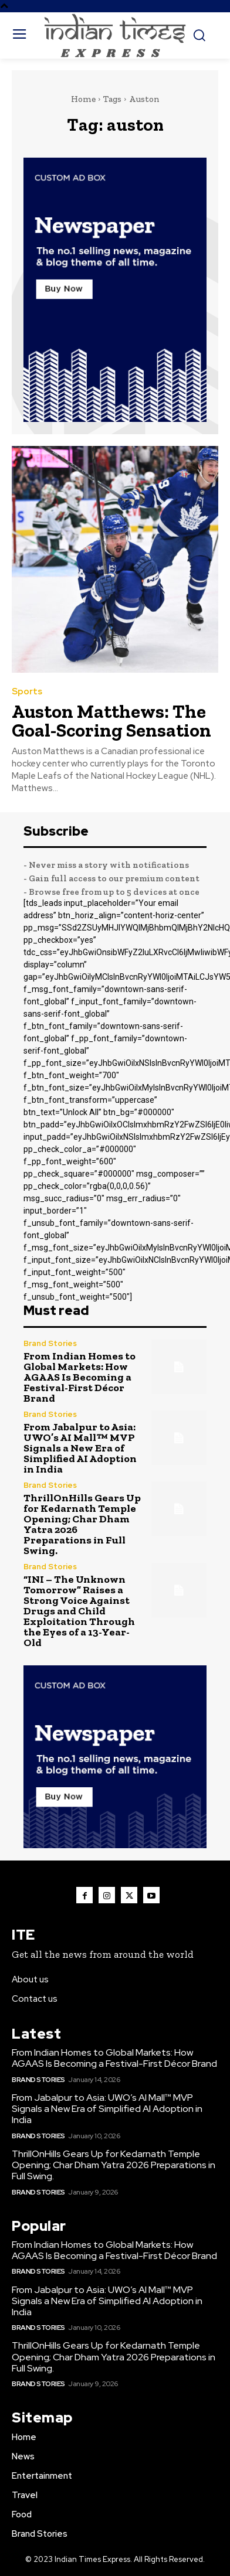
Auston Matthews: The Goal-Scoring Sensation (111, 720)
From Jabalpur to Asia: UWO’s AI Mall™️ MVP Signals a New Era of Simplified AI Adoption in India (80, 1448)
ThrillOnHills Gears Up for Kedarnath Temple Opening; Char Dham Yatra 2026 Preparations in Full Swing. (82, 1524)
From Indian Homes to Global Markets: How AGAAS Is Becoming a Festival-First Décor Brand (79, 1377)
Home (83, 99)
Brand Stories (50, 1343)
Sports (27, 691)
